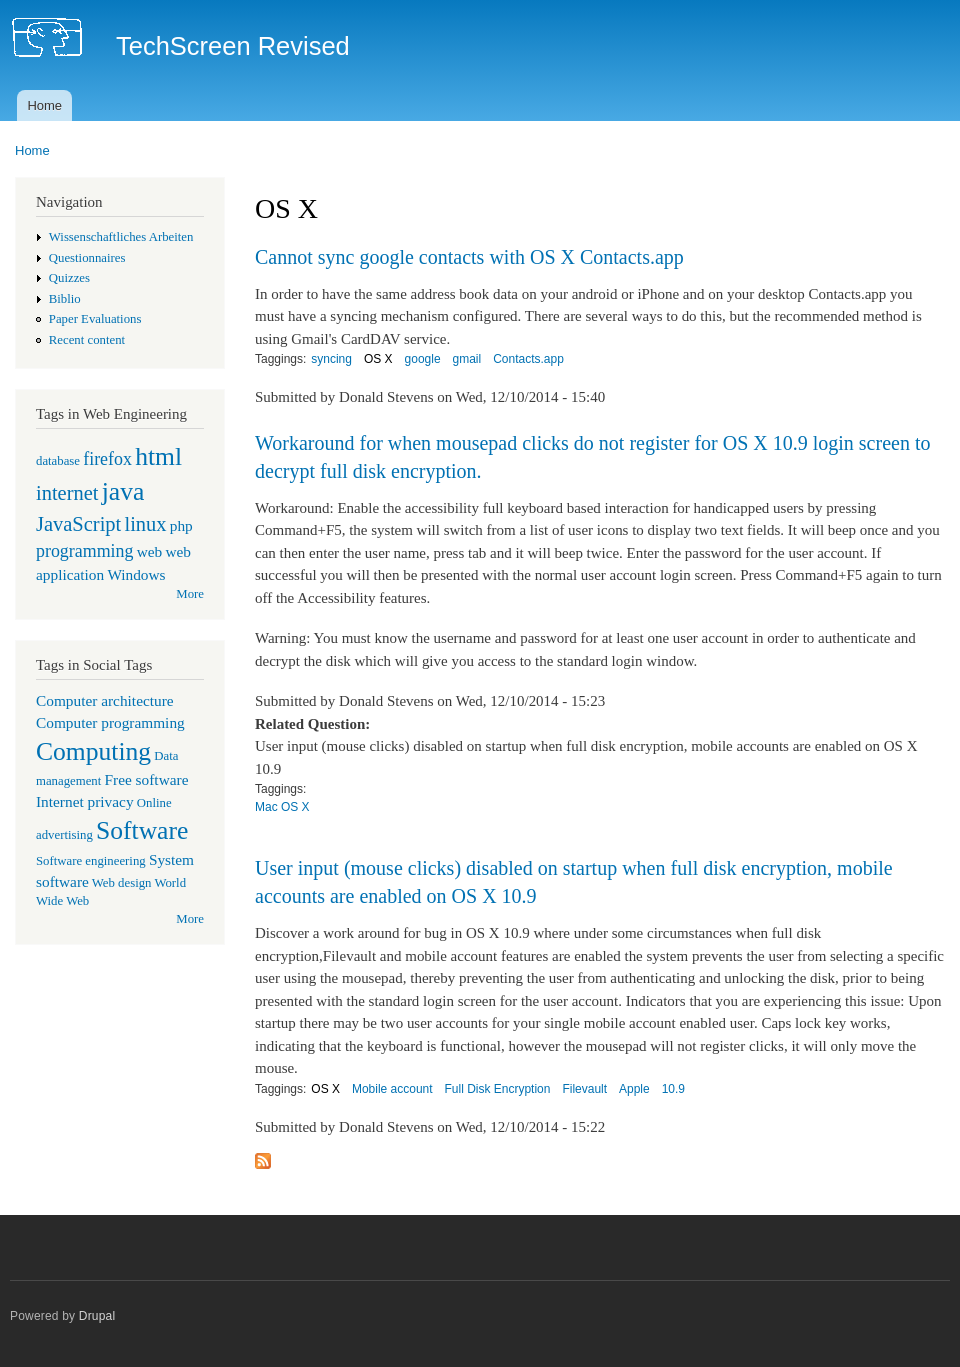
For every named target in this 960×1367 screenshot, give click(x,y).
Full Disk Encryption (498, 1089)
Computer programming (110, 722)
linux (145, 524)
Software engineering (91, 861)
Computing (93, 751)
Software (142, 830)
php (181, 525)
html (158, 456)
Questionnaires (87, 258)
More (190, 594)
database (58, 461)
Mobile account (392, 1089)
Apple (634, 1089)
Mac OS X (282, 807)
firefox (107, 459)
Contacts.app (528, 359)
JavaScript (78, 524)
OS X (378, 359)
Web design (122, 883)
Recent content (87, 340)
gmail (467, 359)
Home (44, 105)
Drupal (97, 1316)
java (123, 491)
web (150, 551)
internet (67, 493)
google (423, 359)
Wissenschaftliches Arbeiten (121, 237)
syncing (331, 359)
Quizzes (69, 278)
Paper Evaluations (95, 319)
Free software (147, 779)
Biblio (65, 299)
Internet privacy (85, 801)
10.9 (673, 1089)
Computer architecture (105, 700)
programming (84, 551)
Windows (136, 574)
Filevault (584, 1089)
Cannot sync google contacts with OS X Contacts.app (469, 257)
